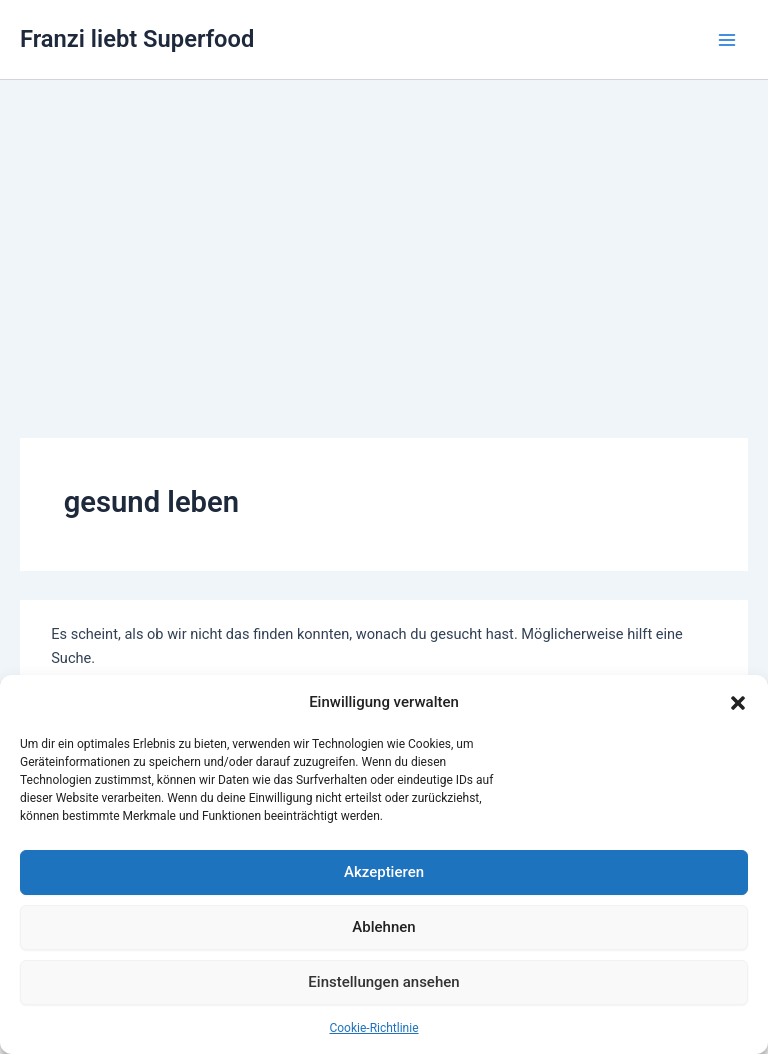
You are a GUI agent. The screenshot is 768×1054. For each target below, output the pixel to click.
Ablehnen (383, 927)
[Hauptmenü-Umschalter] (727, 40)
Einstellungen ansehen (383, 982)
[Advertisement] (384, 230)
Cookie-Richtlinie (373, 1028)
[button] (738, 703)
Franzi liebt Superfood (137, 39)
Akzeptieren (384, 872)
